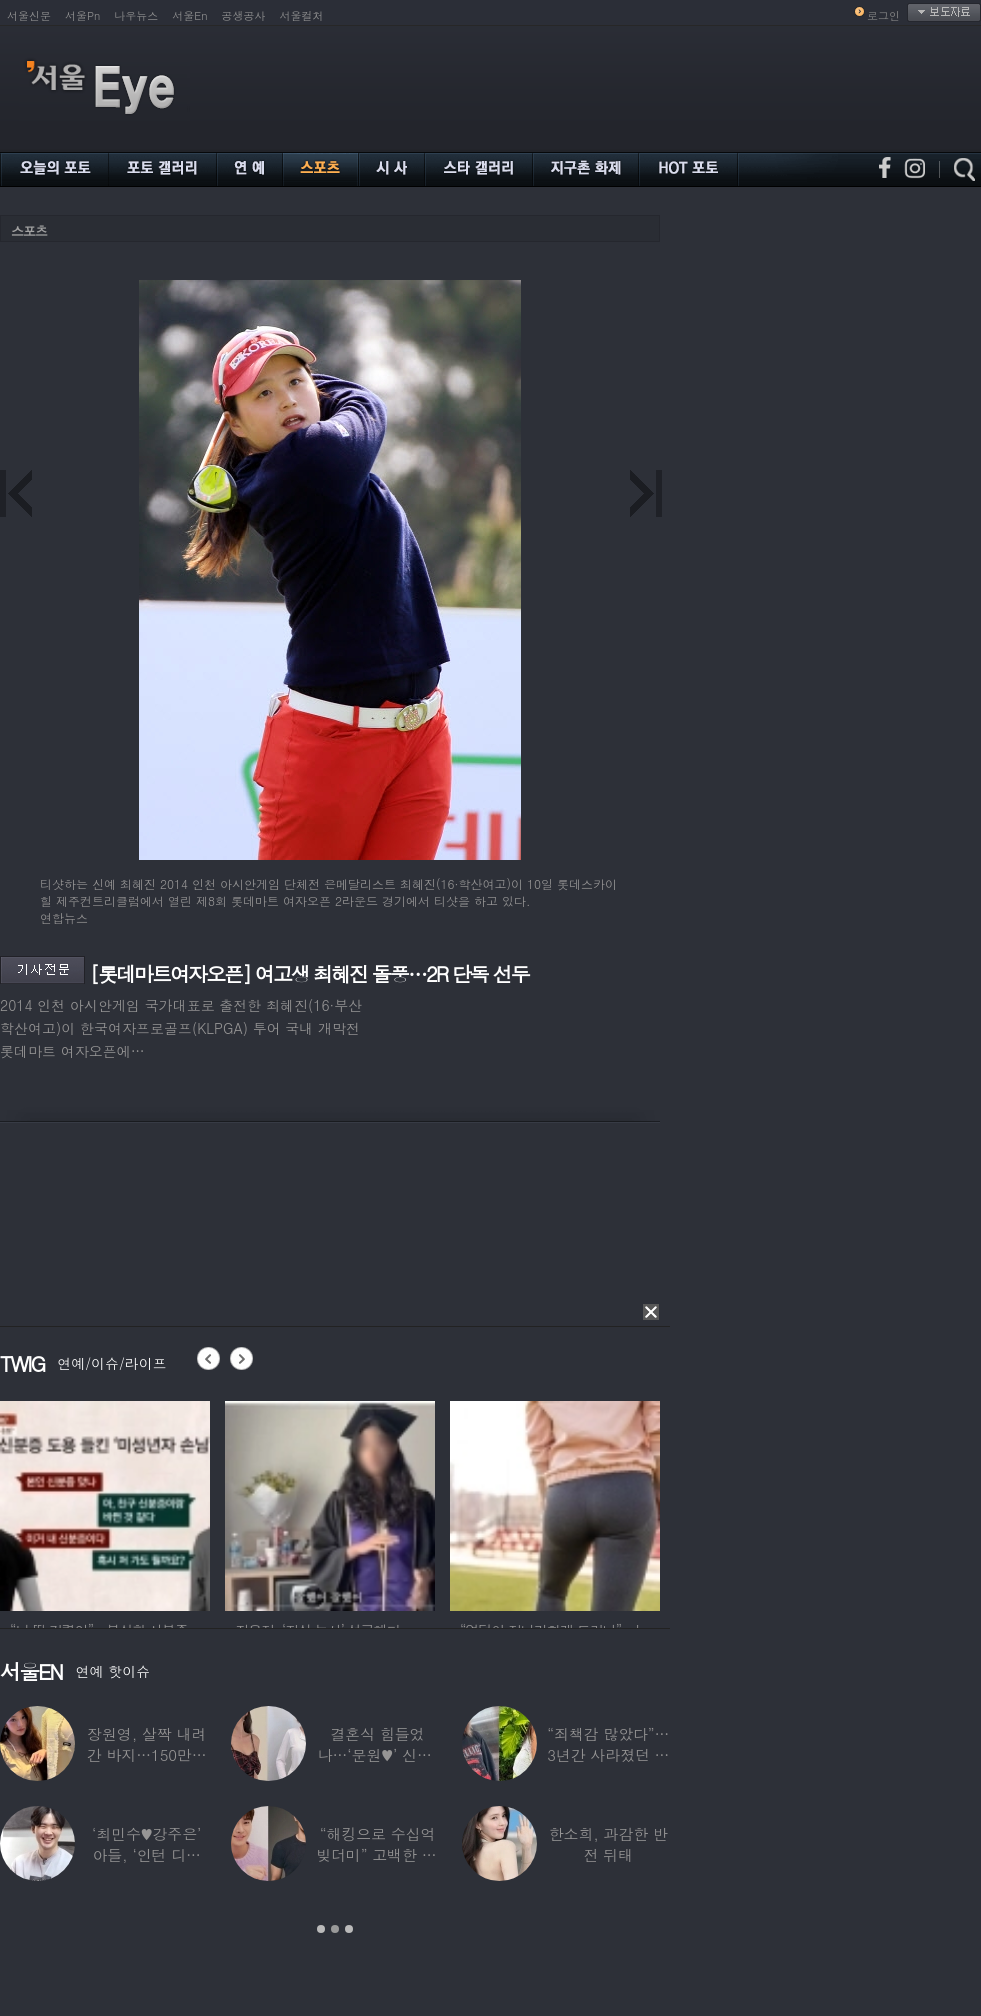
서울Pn (82, 15)
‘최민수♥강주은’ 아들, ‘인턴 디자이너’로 (146, 1854)
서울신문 (29, 15)
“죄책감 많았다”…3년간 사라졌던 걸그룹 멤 (608, 1754)
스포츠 (29, 230)
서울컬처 (302, 15)
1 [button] (321, 1929)
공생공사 (244, 15)
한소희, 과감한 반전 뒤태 (608, 1844)
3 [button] (349, 1929)
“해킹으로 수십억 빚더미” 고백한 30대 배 (377, 1854)
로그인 (883, 15)
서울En (189, 15)
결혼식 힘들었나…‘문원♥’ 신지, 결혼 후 (378, 1754)
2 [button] (335, 1929)
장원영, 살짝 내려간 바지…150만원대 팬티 (147, 1754)
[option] (105, 1503)
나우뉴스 (136, 15)
